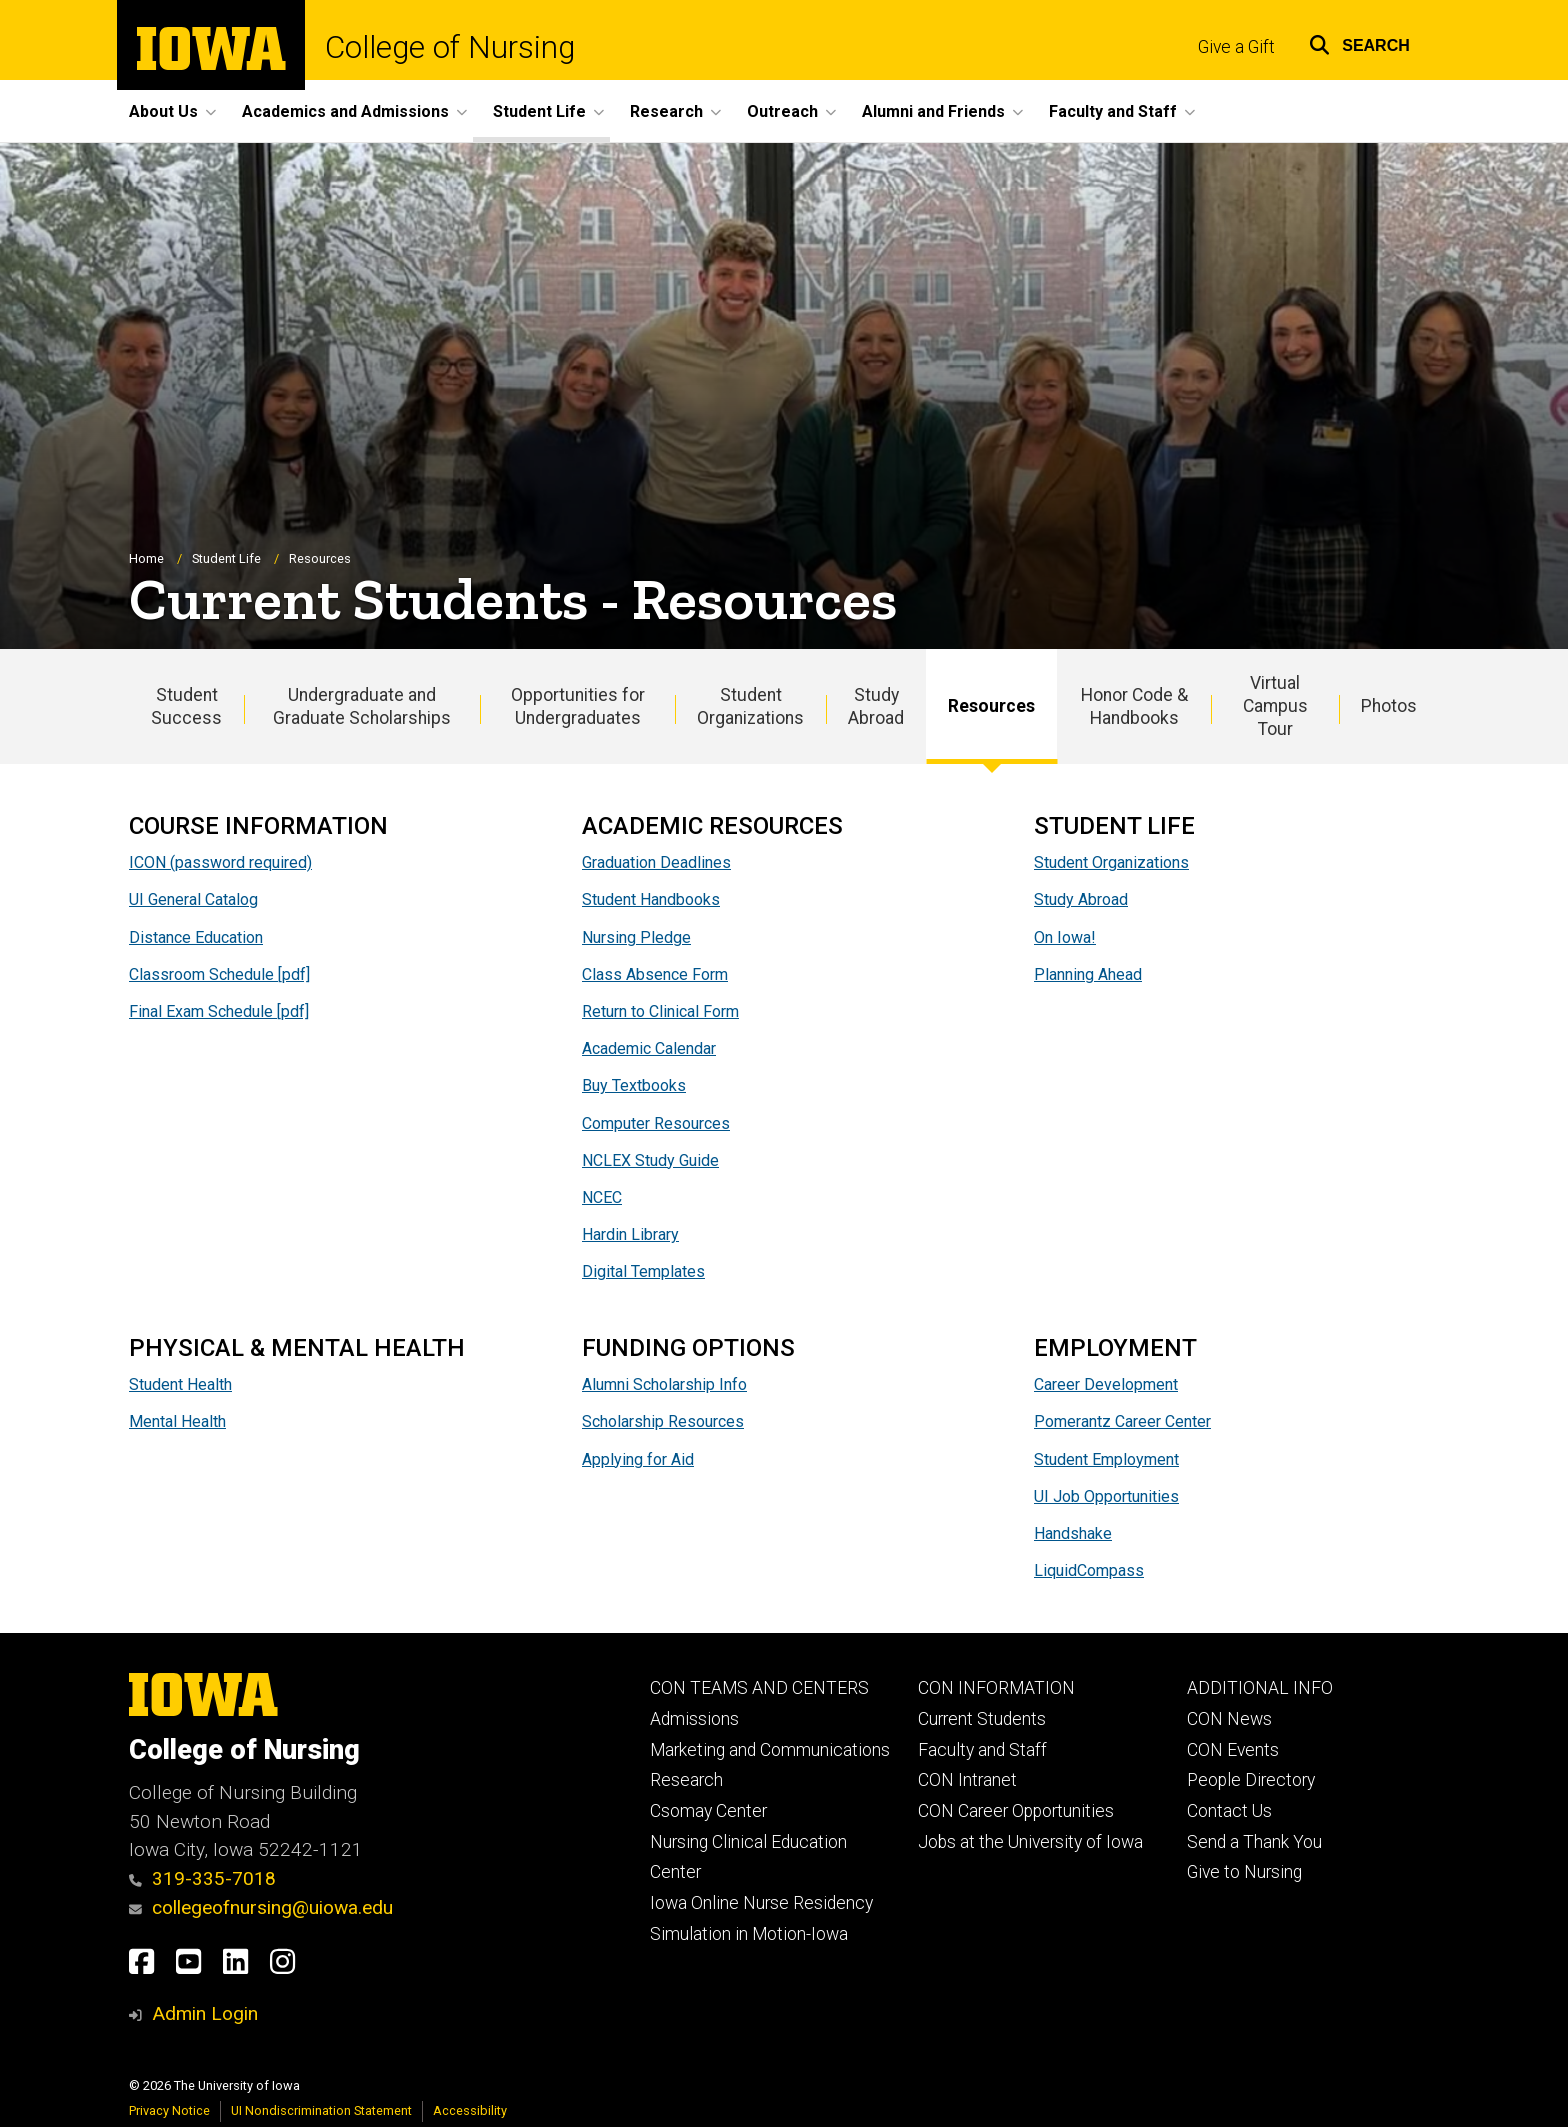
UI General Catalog (193, 900)
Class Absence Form (655, 975)
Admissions (694, 1719)
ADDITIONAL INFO (1260, 1688)
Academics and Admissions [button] (345, 111)
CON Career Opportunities (1016, 1811)
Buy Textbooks (634, 1086)
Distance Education (196, 937)
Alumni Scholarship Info (664, 1384)
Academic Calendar (649, 1049)
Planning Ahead (1088, 975)
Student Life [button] (539, 111)
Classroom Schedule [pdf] (219, 975)
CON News (1229, 1719)
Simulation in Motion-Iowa (749, 1934)
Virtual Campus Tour (1275, 707)
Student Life (226, 558)
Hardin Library (630, 1235)
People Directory (1251, 1780)
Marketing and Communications (770, 1750)
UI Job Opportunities (1106, 1496)
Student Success (186, 706)
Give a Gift (1236, 47)
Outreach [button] (782, 111)
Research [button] (666, 111)
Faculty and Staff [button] (1113, 111)
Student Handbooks (651, 900)
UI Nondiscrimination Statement (321, 2110)
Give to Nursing (1244, 1872)
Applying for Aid (638, 1459)
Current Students (982, 1719)
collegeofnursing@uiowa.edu (261, 1907)
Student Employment (1106, 1459)
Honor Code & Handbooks (1134, 706)
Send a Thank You (1254, 1842)
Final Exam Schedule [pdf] (219, 1012)
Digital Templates (643, 1272)
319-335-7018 (202, 1878)
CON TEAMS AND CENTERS (759, 1688)
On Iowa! (1065, 937)
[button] (1359, 42)
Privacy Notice (169, 2110)
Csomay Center (708, 1811)
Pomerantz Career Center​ (1122, 1422)
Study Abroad (876, 706)
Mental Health (177, 1422)
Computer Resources (656, 1123)
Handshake (1073, 1533)
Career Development (1106, 1384)
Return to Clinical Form (660, 1012)
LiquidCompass (1089, 1570)
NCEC (602, 1198)
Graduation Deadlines (656, 863)
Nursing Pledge (636, 937)
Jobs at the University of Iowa (1030, 1842)
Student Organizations (750, 706)
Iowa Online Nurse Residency (761, 1903)
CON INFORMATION (996, 1688)
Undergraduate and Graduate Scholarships (362, 706)
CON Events (1233, 1750)
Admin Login (205, 2013)
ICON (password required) (220, 863)
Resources (991, 707)
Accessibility (470, 2110)
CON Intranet (967, 1780)
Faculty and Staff (982, 1750)
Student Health (180, 1384)
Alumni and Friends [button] (933, 111)
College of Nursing (450, 47)
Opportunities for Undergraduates (578, 706)
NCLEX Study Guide (650, 1161)
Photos (1389, 707)
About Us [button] (163, 111)
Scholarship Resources (663, 1422)
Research (686, 1780)
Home (146, 558)
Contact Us (1229, 1811)
